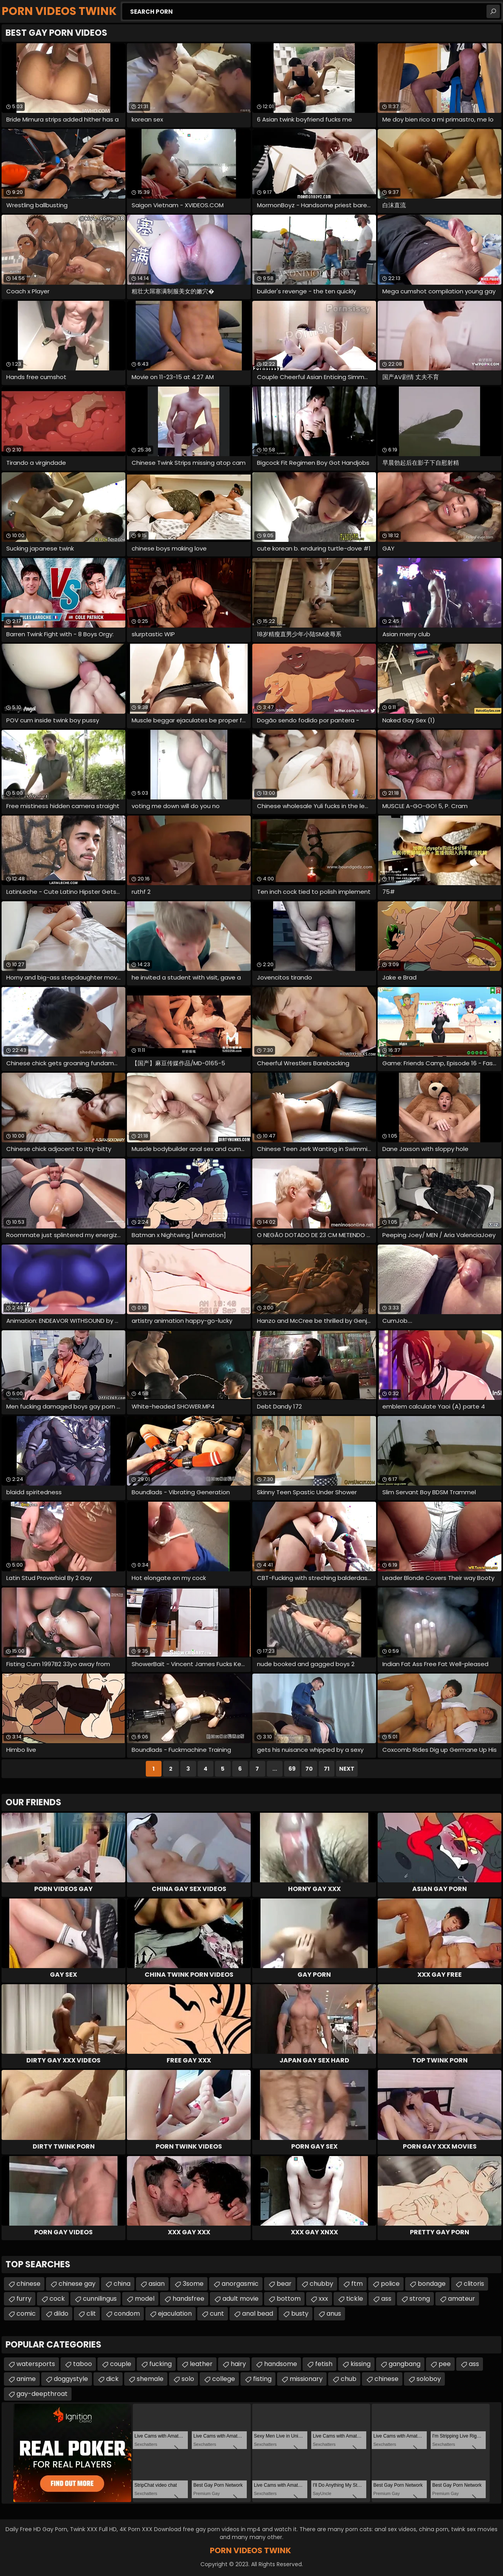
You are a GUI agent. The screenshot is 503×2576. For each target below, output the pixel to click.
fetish (323, 2363)
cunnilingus (100, 2298)
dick (112, 2378)
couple (120, 2363)
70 (309, 1769)
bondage (432, 2283)
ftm (357, 2283)
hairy (238, 2363)
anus (334, 2313)
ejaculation (175, 2313)
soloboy (429, 2378)
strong (419, 2298)
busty (299, 2313)
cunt (217, 2313)
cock (57, 2298)
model (144, 2298)
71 (326, 1769)
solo (188, 2378)
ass (386, 2298)
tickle (354, 2298)
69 (292, 1769)
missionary (306, 2378)
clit (91, 2313)
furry (24, 2298)
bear (284, 2283)
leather (201, 2363)
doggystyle (71, 2378)
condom (127, 2313)
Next (346, 1769)
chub (348, 2378)
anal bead (257, 2313)
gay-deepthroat (42, 2393)
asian (157, 2283)
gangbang (404, 2363)
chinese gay (77, 2283)
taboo (82, 2363)
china (122, 2283)
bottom (289, 2298)
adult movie (240, 2298)
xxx (323, 2298)
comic (26, 2313)
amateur (461, 2298)
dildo (61, 2313)
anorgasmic (240, 2283)
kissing (361, 2363)
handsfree (188, 2298)
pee (445, 2363)
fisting (262, 2378)
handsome (280, 2363)
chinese (28, 2283)
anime (26, 2378)
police (390, 2283)
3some (193, 2283)
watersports (36, 2363)
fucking (160, 2363)
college (223, 2378)
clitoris (474, 2283)
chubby (321, 2283)
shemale (150, 2378)
